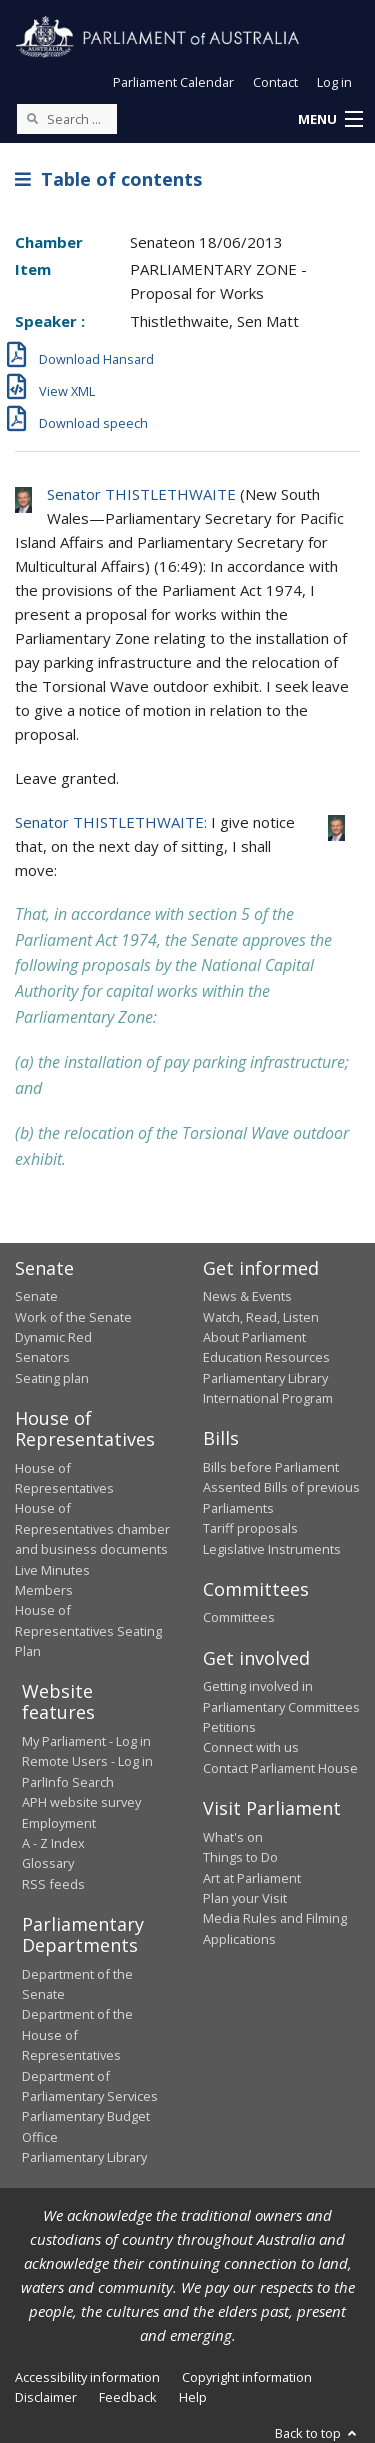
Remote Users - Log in (87, 1761)
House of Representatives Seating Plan (88, 1630)
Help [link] (193, 2397)
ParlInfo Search (68, 1782)
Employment (59, 1823)
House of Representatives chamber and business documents (92, 1528)
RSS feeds (53, 1884)
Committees (239, 1617)
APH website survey (81, 1802)
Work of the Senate (73, 1317)
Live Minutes (52, 1570)
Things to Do (240, 1857)
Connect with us (251, 1747)
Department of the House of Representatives (77, 2034)
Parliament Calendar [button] (173, 82)
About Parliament (254, 1337)
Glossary (48, 1863)
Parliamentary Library (265, 1378)
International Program (268, 1398)
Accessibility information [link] (87, 2377)
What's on (233, 1837)
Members (44, 1590)
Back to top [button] (317, 2433)
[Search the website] (67, 119)
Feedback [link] (128, 2397)
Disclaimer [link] (46, 2397)
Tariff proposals (250, 1528)
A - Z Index (53, 1843)
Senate (36, 1296)
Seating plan (52, 1378)
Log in (334, 82)
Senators (42, 1357)
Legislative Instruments (272, 1549)
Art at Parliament (252, 1878)
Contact (275, 82)
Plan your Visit (245, 1898)
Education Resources (266, 1357)
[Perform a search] (32, 118)
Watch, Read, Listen (261, 1317)
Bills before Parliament (271, 1467)
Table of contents (108, 179)
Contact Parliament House (280, 1768)
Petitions (229, 1727)
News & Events (247, 1296)
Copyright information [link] (247, 2377)
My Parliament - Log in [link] (86, 1741)
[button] (330, 120)
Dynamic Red (53, 1337)
